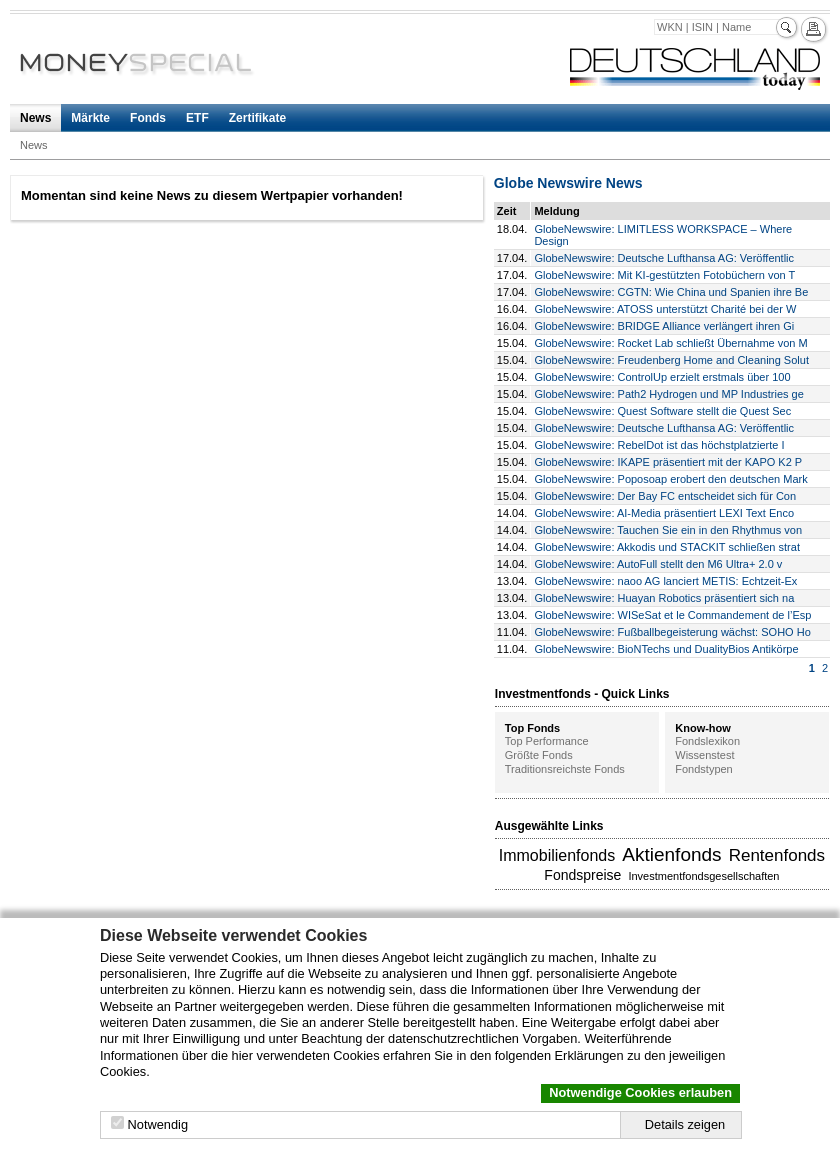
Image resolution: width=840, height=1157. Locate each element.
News (35, 118)
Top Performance (547, 741)
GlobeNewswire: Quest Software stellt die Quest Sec (662, 411)
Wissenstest (704, 755)
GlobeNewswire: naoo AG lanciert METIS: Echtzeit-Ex (665, 581)
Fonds (148, 118)
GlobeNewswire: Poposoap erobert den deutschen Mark (670, 479)
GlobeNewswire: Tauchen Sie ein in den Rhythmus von (668, 530)
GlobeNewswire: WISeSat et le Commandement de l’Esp (672, 615)
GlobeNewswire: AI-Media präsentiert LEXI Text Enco (664, 513)
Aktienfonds (671, 854)
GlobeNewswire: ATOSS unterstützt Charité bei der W (665, 309)
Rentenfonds (777, 855)
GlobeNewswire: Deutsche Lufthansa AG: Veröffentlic (664, 258)
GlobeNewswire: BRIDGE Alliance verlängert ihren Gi (664, 326)
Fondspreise (582, 875)
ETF (197, 118)
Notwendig (158, 1124)
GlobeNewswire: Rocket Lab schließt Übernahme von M (670, 343)
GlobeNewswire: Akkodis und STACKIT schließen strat (667, 547)
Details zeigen (685, 1124)
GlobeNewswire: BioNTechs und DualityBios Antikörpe (666, 649)
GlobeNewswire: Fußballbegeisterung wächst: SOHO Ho (672, 632)
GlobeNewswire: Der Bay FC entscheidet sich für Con (665, 496)
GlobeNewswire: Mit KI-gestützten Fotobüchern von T (664, 275)
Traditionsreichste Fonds (565, 769)
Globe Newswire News (568, 183)
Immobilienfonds (557, 855)
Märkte (90, 118)
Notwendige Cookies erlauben (640, 1092)
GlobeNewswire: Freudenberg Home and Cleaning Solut (671, 360)
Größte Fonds (539, 755)
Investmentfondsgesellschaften (703, 876)
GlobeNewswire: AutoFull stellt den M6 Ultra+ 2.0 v (658, 564)
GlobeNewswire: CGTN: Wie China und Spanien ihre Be (671, 292)
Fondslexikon (707, 741)
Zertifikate (257, 118)
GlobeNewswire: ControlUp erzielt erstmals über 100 (662, 377)
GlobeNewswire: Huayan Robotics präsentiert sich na (664, 598)
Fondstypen (703, 769)
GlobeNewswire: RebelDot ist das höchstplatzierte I (659, 445)
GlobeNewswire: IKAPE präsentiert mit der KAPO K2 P (668, 462)
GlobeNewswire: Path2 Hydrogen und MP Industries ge (668, 394)
